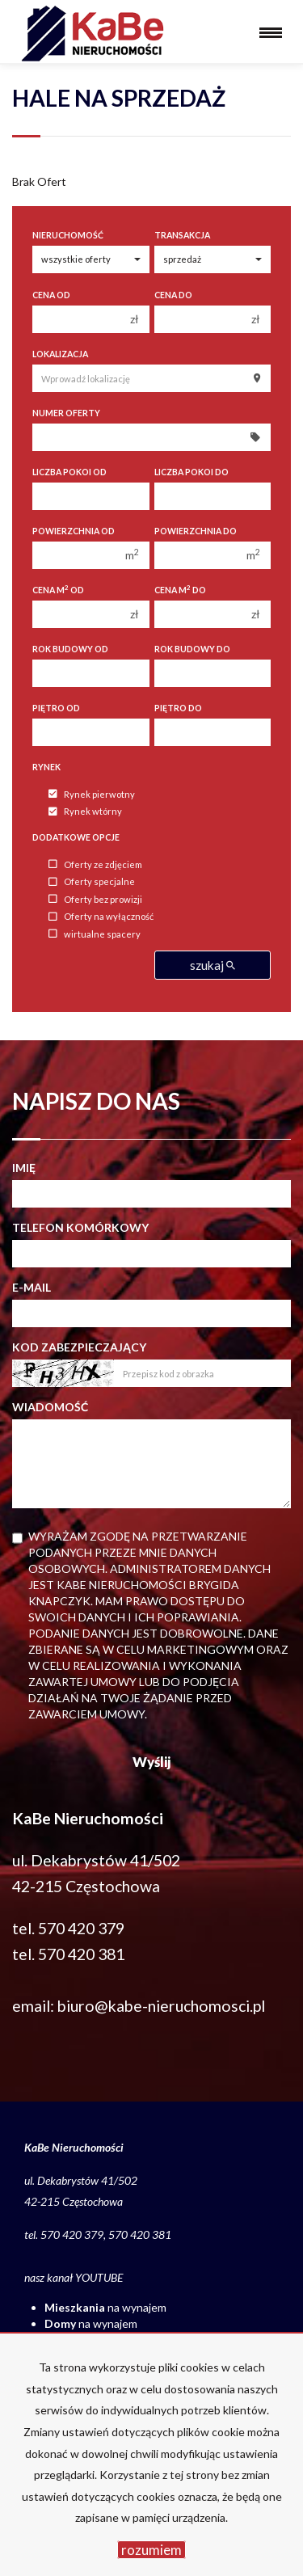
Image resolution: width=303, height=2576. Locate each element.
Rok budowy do (192, 649)
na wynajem (105, 2307)
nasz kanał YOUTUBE (73, 2277)
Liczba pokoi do (191, 472)
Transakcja (182, 235)
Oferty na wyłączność (101, 917)
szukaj (212, 965)
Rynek (46, 767)
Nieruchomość (67, 235)
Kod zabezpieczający (79, 1347)
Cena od (51, 295)
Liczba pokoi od (69, 472)
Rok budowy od (70, 649)
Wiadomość (50, 1407)
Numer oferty (66, 413)
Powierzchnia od (73, 531)
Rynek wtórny (85, 812)
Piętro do (178, 708)
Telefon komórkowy (80, 1227)
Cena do (173, 295)
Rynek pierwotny (91, 794)
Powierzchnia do (195, 531)
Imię (24, 1167)
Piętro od (56, 708)
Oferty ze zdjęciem (95, 864)
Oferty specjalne (91, 882)
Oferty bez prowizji (95, 899)
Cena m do (180, 589)
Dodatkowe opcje (76, 837)
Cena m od (58, 589)
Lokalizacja (60, 354)
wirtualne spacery (94, 934)
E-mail (31, 1287)
